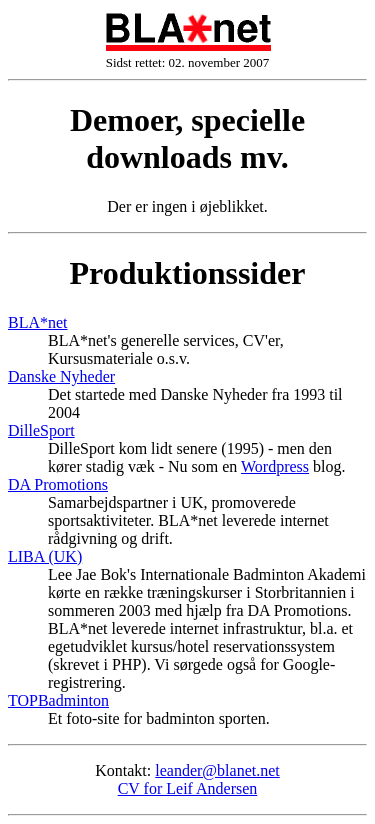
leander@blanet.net (217, 770)
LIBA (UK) (45, 556)
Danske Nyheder (61, 376)
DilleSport (41, 430)
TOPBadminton (58, 700)
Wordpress (275, 466)
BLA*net (38, 322)
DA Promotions (58, 484)
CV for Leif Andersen (188, 788)
